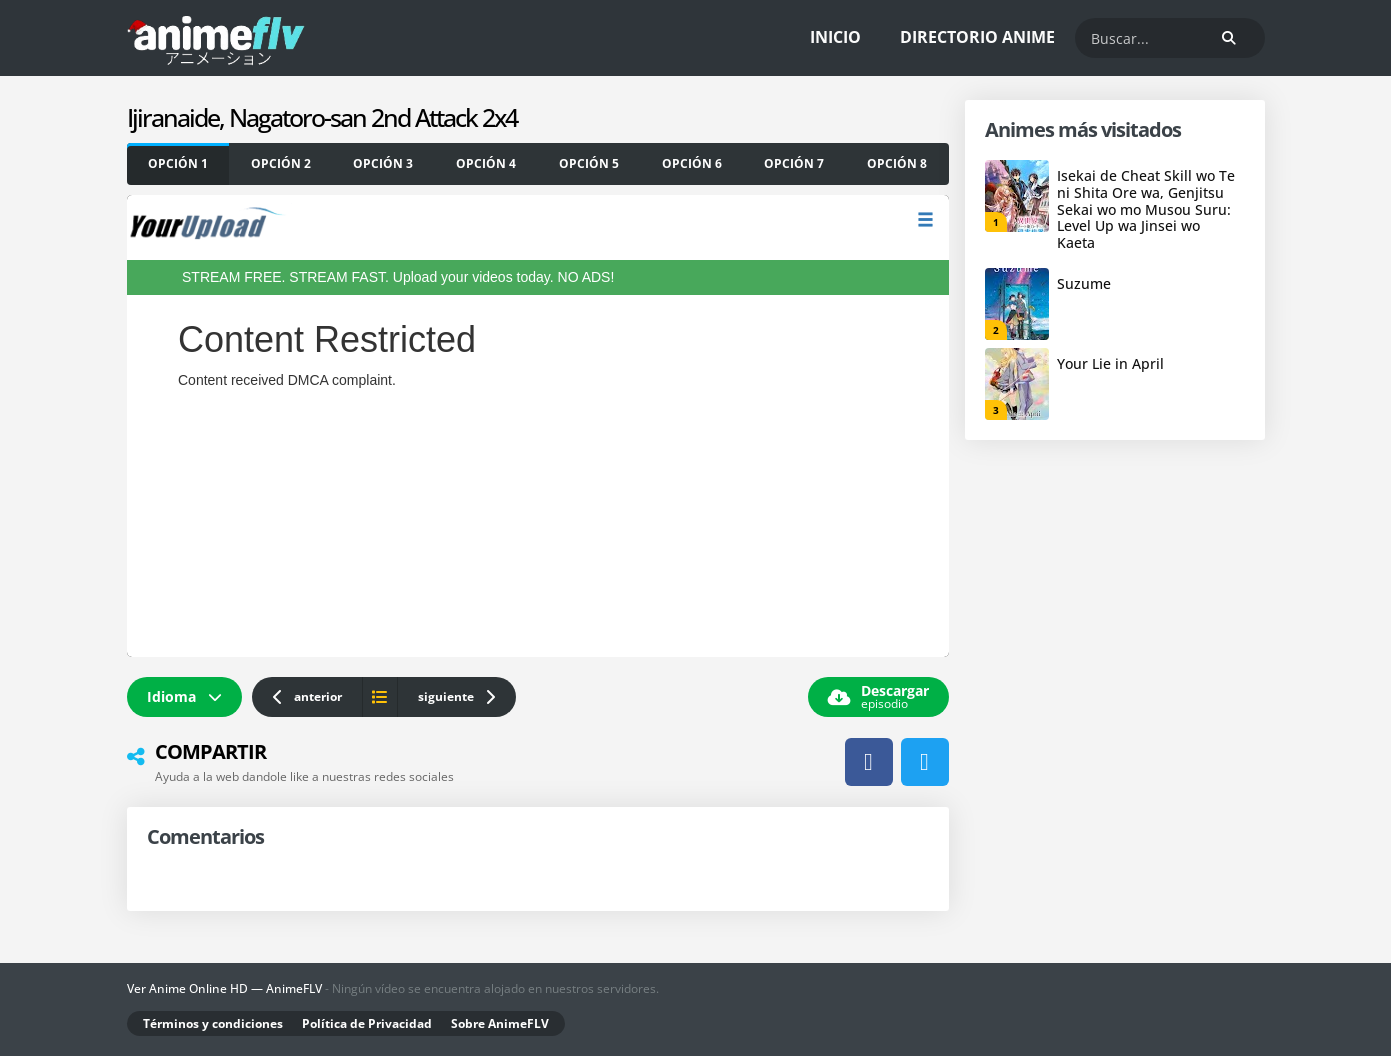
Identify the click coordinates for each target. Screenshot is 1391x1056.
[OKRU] (383, 164)
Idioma (184, 696)
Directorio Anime (977, 37)
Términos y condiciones (213, 1023)
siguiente (457, 696)
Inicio (835, 37)
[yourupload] (178, 164)
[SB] (280, 164)
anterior (307, 696)
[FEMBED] (486, 164)
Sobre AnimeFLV (500, 1023)
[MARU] (589, 164)
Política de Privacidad (367, 1023)
